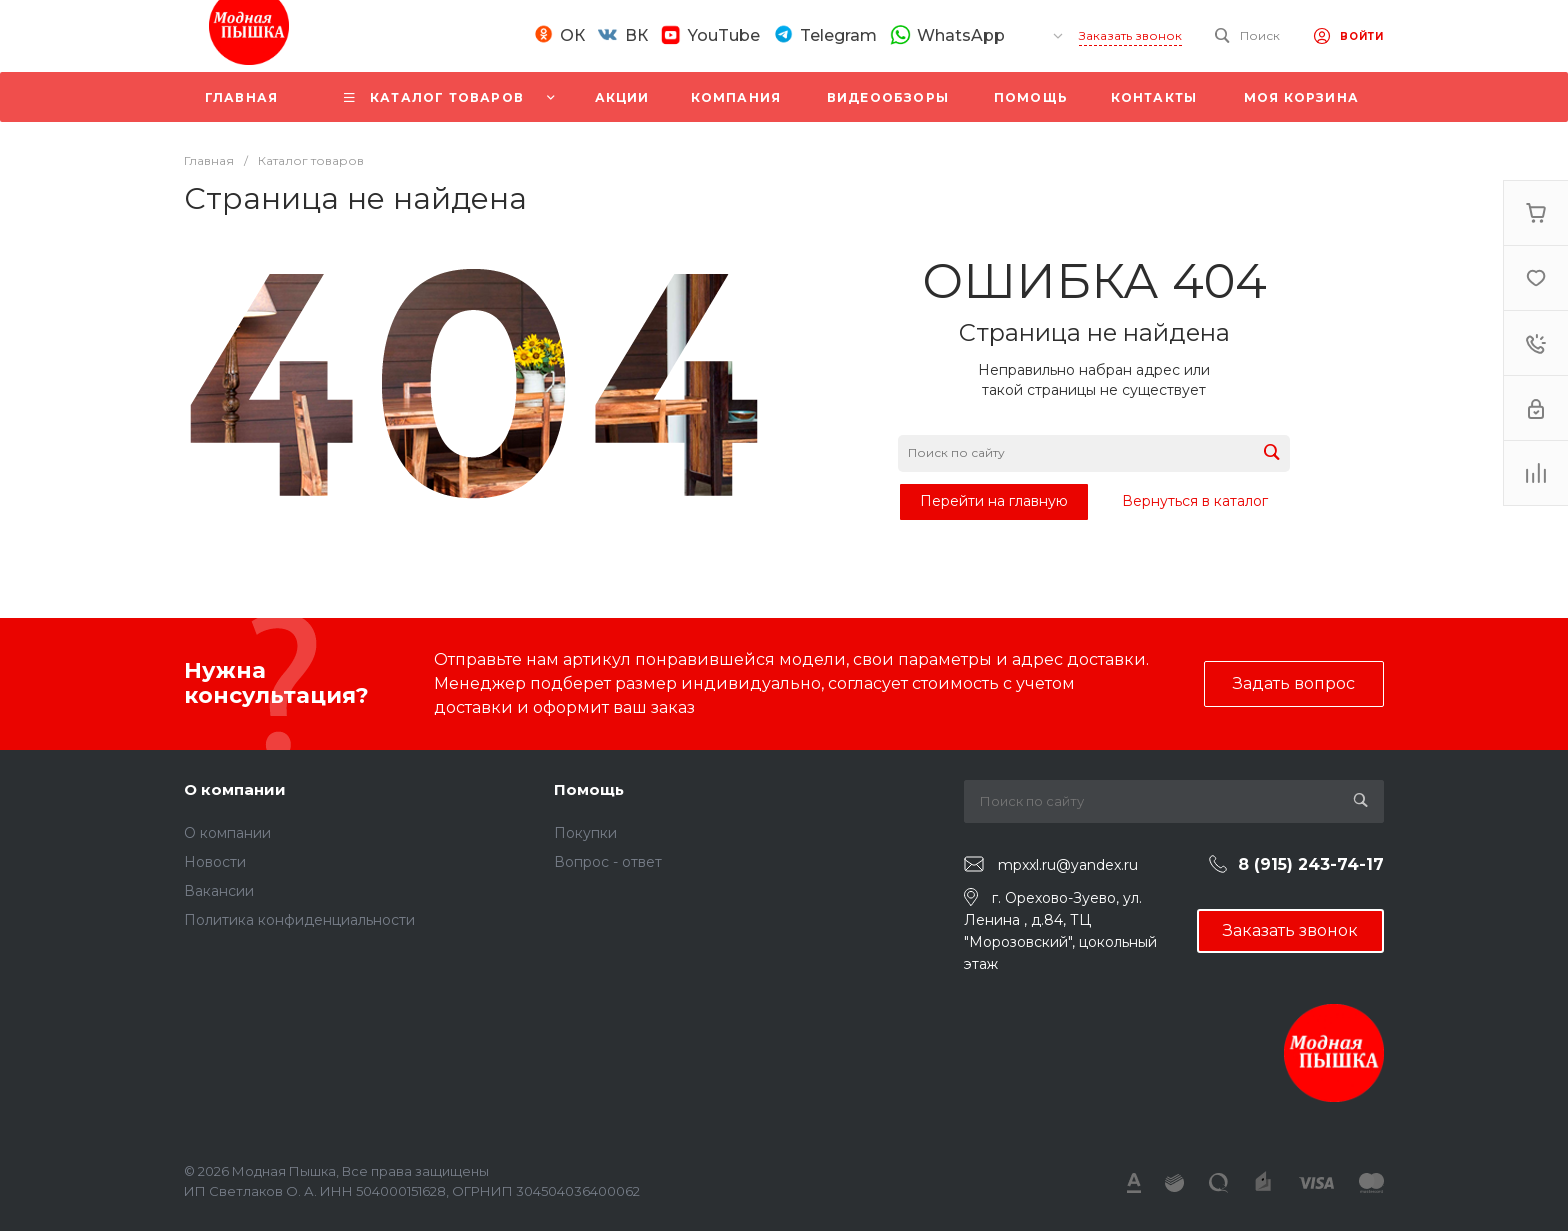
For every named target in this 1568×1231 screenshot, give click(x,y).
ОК (572, 35)
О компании (235, 789)
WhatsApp (961, 35)
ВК (636, 35)
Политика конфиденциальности (299, 920)
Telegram (838, 35)
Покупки (585, 833)
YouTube (724, 35)
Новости (215, 862)
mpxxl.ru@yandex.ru (1068, 865)
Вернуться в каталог (1195, 501)
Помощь (589, 789)
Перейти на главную (994, 501)
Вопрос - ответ (608, 862)
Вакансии (219, 891)
